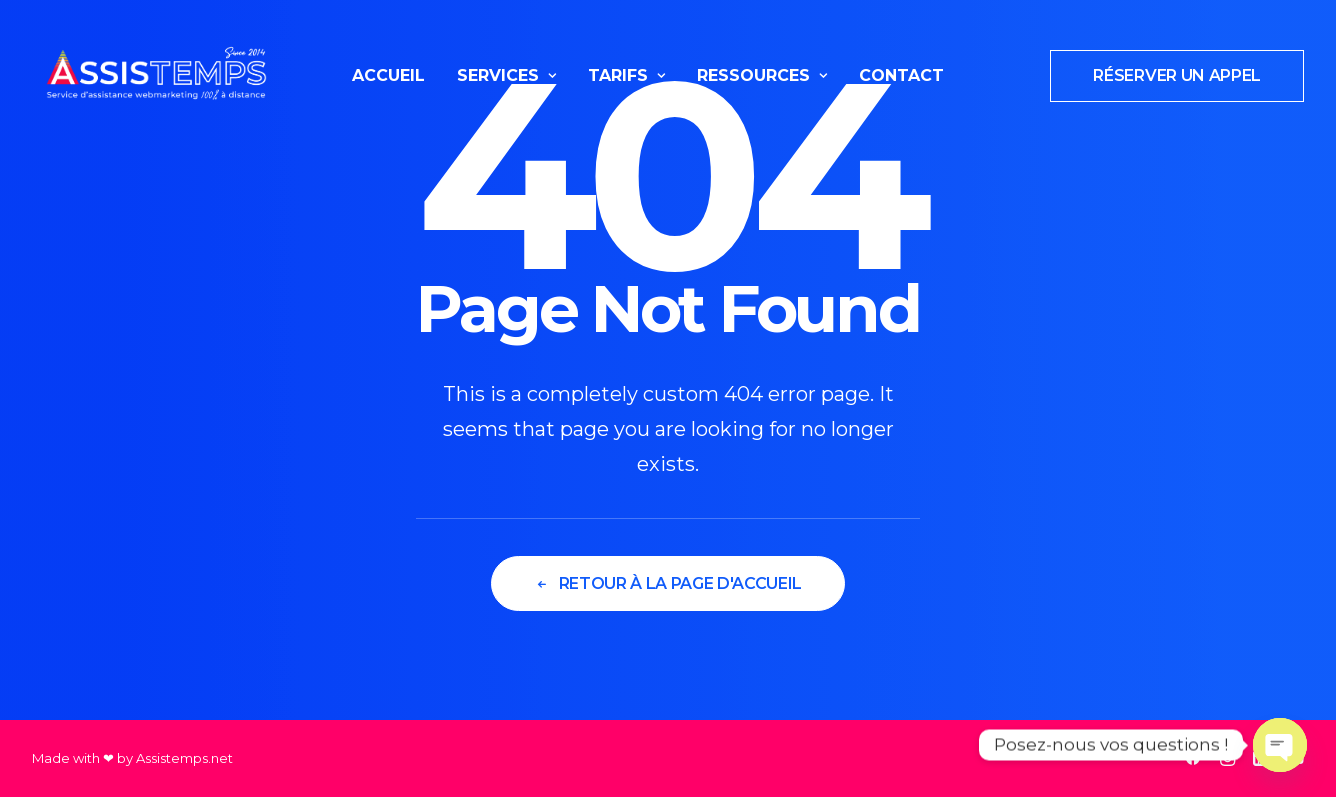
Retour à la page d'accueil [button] (668, 583)
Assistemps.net (184, 758)
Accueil (388, 75)
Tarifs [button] (626, 75)
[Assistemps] (156, 76)
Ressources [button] (762, 75)
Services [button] (506, 75)
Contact (901, 75)
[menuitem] (388, 76)
